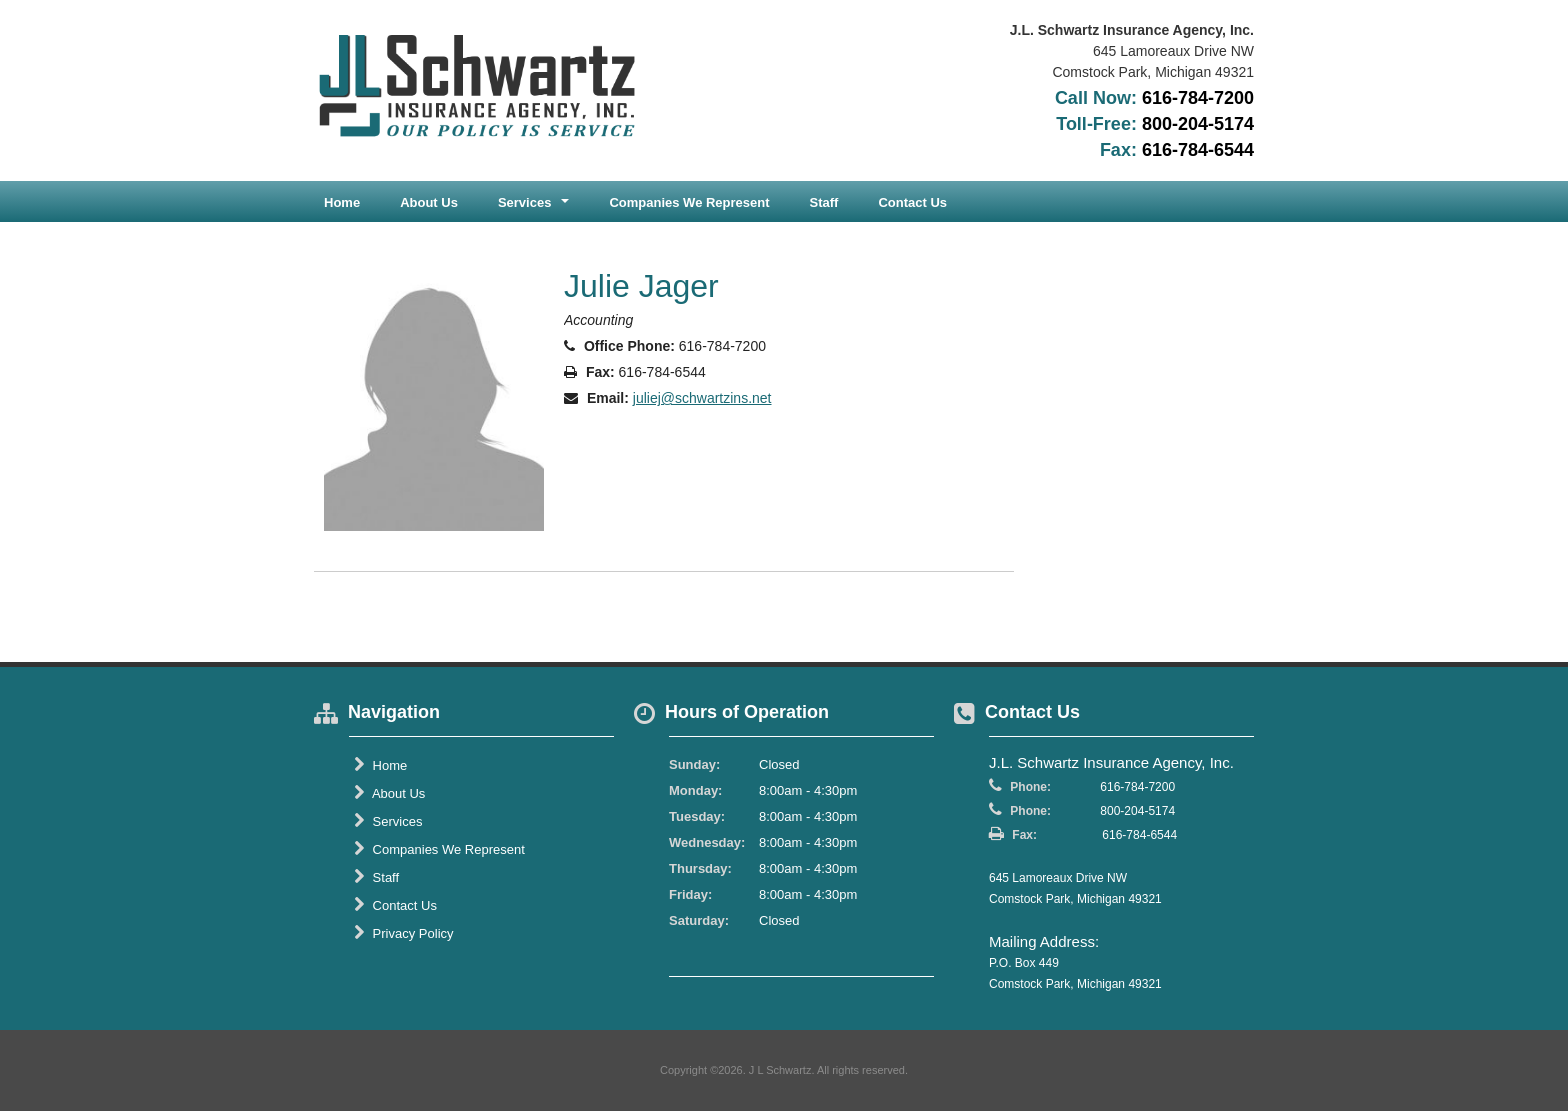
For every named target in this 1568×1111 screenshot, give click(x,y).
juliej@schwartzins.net (702, 398)
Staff (824, 202)
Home (342, 202)
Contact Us (912, 202)
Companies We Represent (689, 202)
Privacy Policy (404, 933)
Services (388, 821)
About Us (429, 202)
